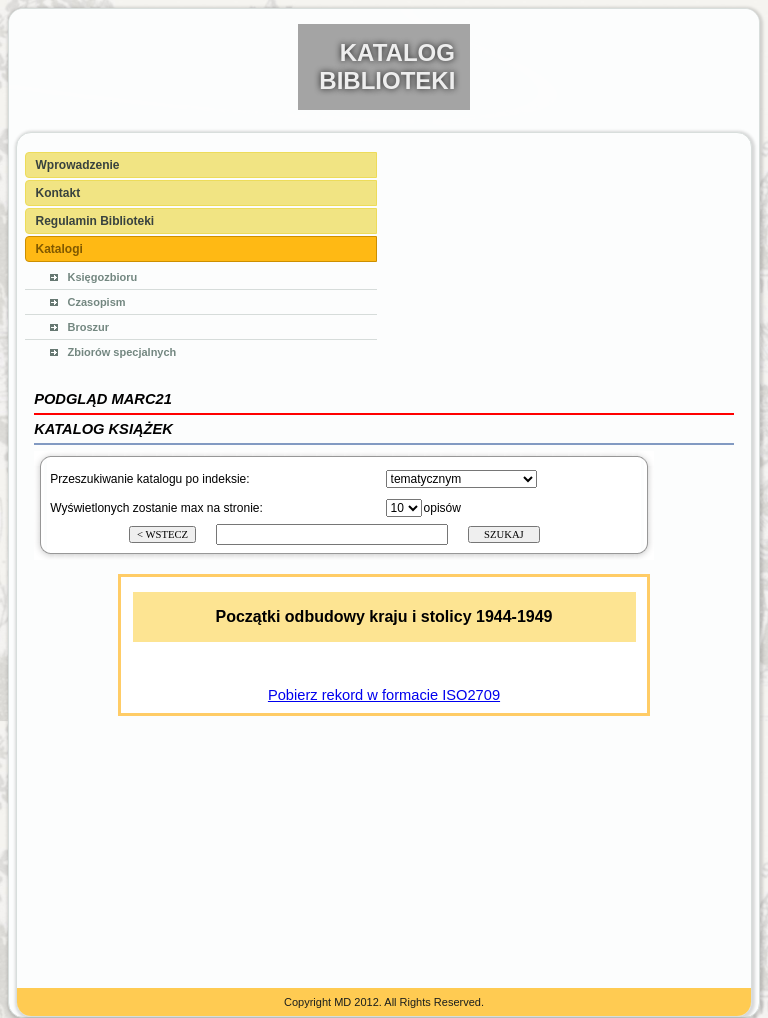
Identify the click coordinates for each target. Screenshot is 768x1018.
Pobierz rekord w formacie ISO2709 (384, 695)
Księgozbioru (103, 277)
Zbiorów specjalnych (122, 352)
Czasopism (97, 302)
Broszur (89, 327)
